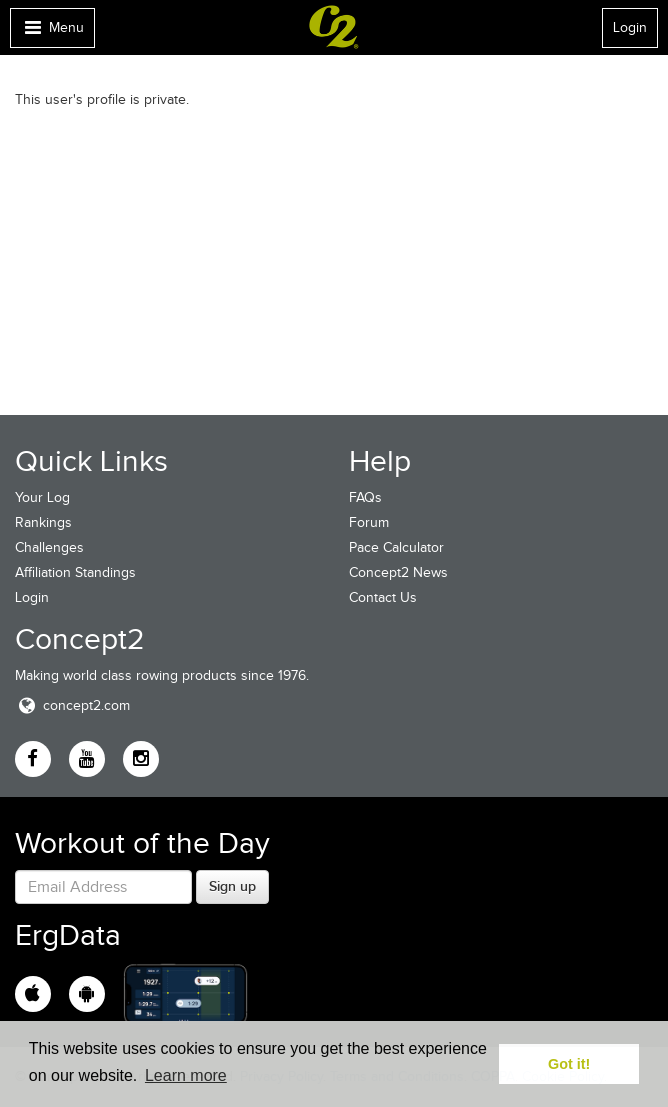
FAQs (365, 497)
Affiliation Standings (75, 572)
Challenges (49, 547)
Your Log (42, 497)
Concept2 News (398, 572)
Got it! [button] (569, 1064)
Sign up (232, 886)
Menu (52, 32)
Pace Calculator (396, 547)
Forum (369, 522)
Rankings (43, 522)
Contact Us (383, 597)
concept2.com (72, 705)
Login (630, 27)
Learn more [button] (186, 1075)
